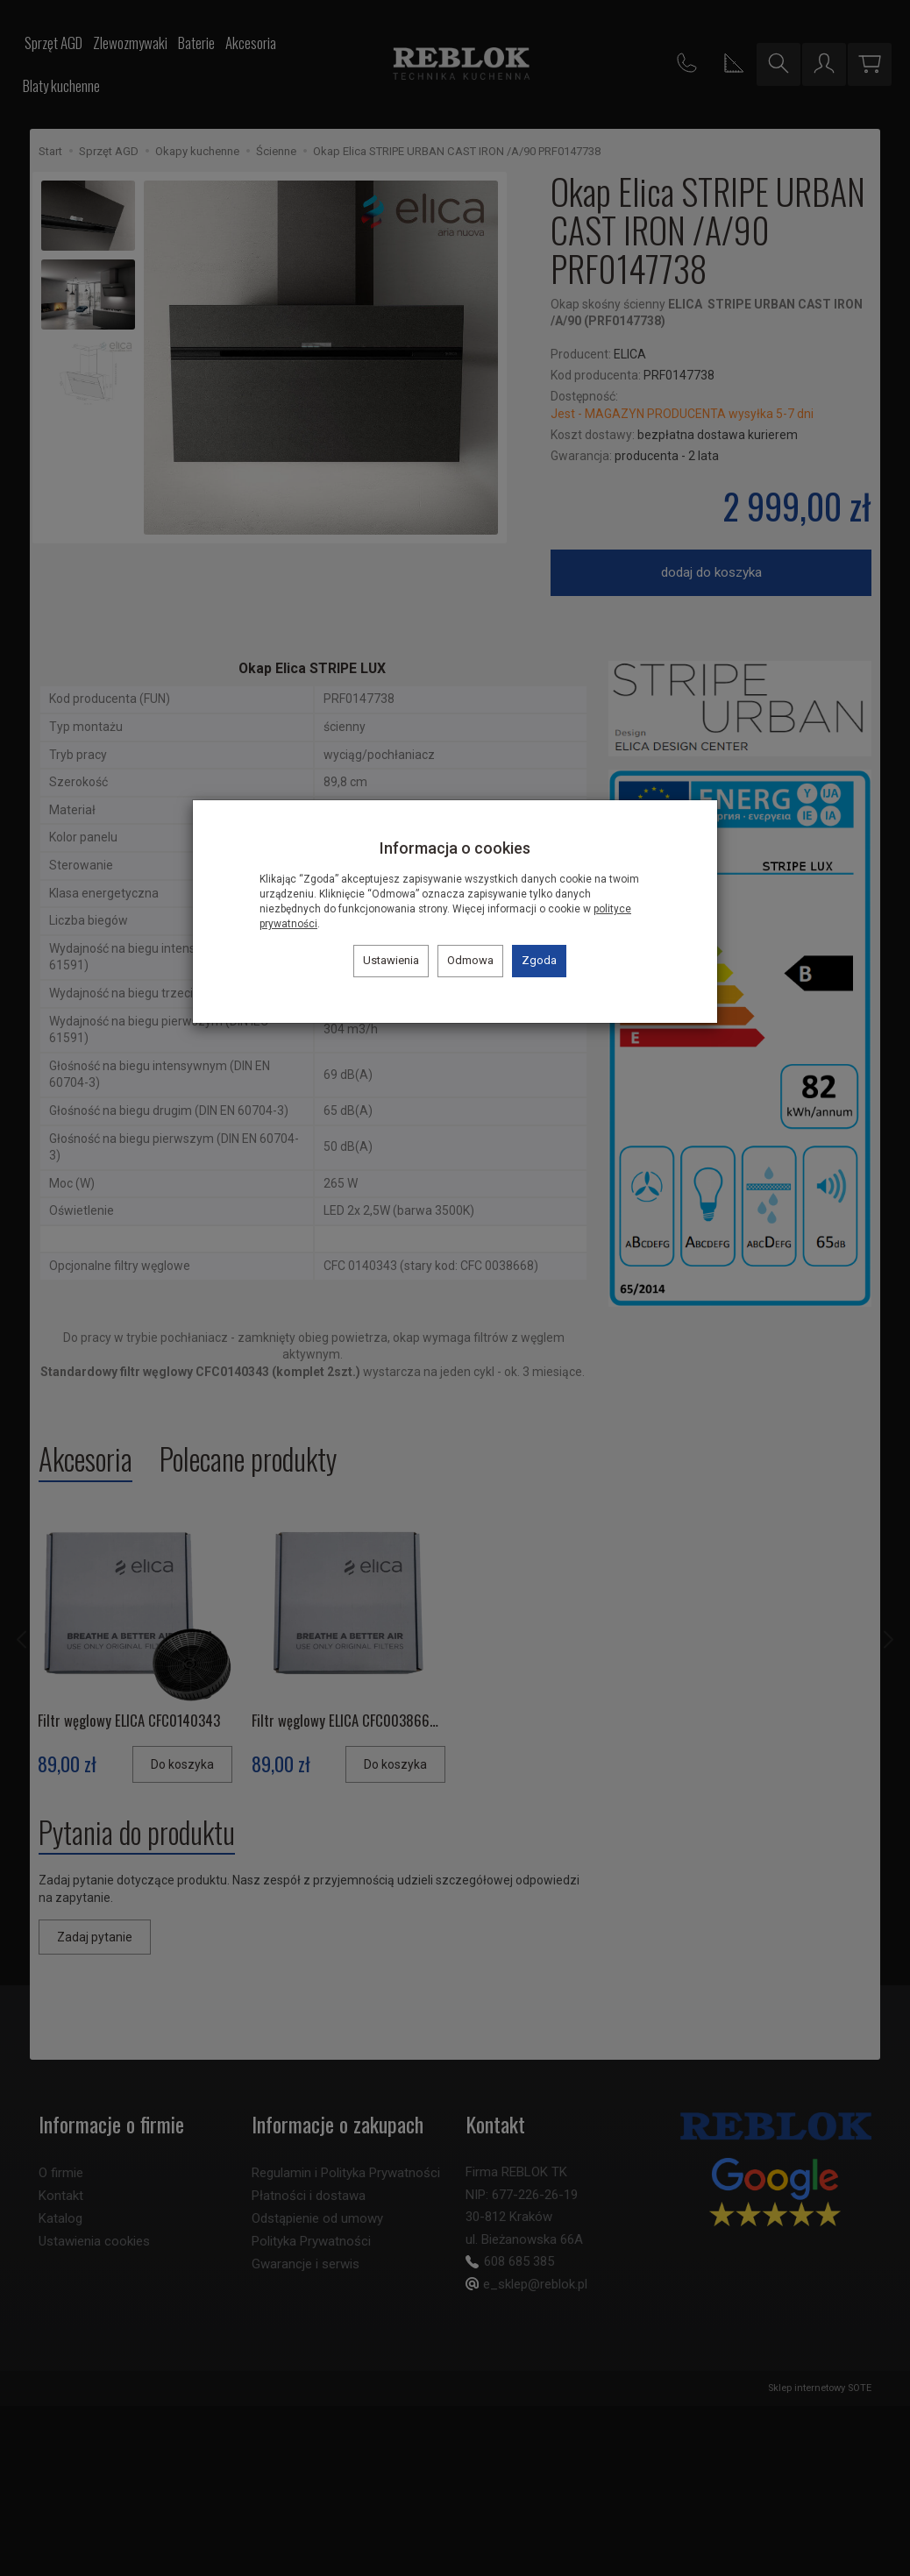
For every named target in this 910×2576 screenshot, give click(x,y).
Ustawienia (391, 960)
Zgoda (539, 960)
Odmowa (470, 960)
